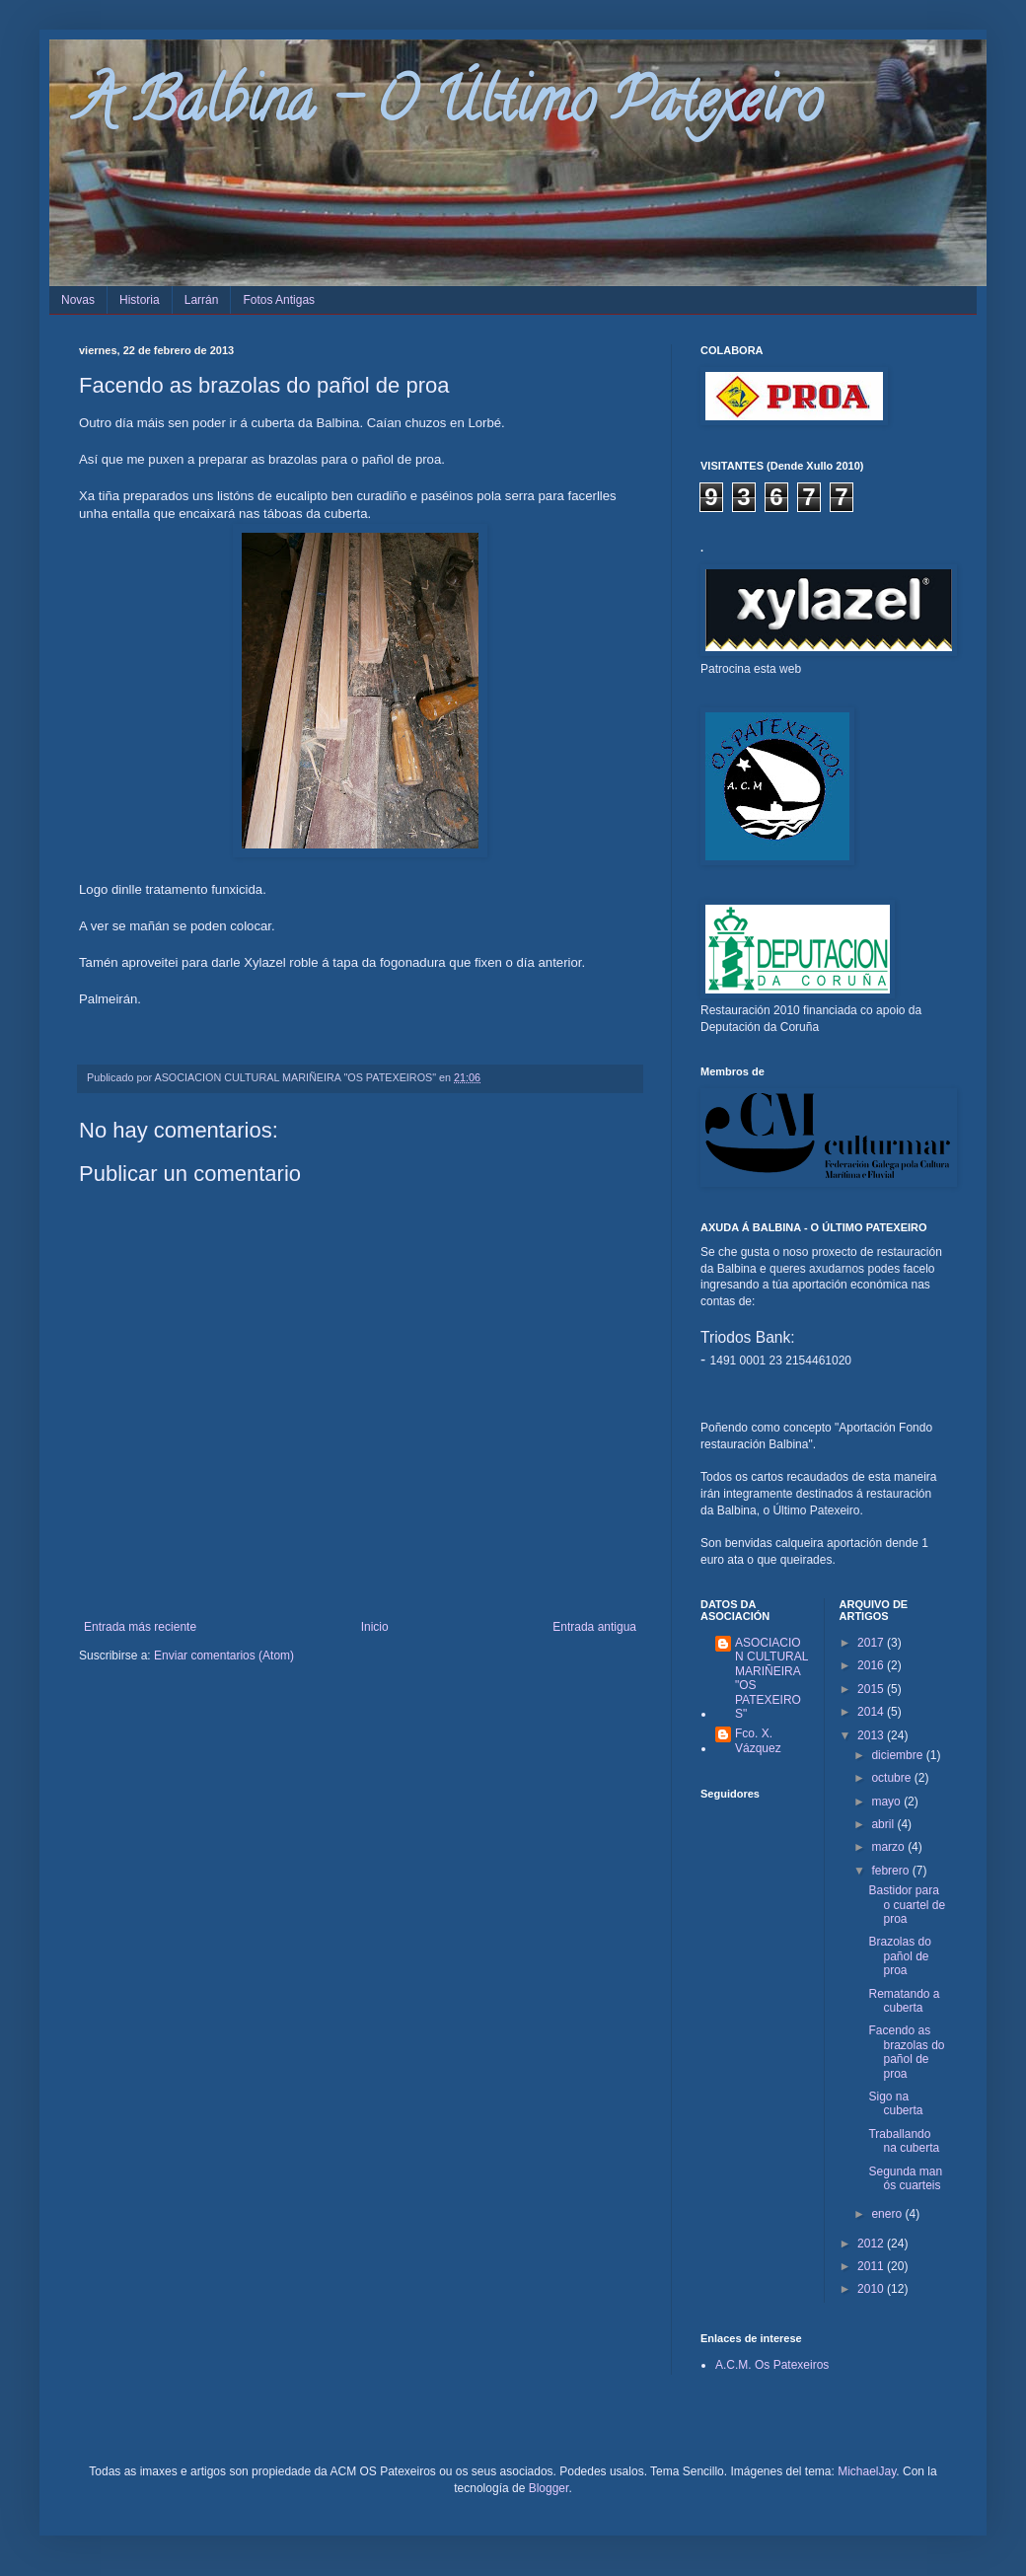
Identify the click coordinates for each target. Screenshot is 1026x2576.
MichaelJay (867, 2471)
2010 (872, 2289)
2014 (872, 1712)
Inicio (375, 1627)
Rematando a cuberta (903, 2001)
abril (884, 1824)
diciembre (898, 1755)
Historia (139, 300)
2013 (872, 1735)
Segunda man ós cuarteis (905, 2178)
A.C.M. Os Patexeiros (772, 2365)
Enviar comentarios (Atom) (224, 1655)
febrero (891, 1870)
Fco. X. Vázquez (758, 1740)
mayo (887, 1801)
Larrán (201, 300)
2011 (872, 2266)
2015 (872, 1689)
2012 (872, 2243)
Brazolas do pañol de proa (899, 1956)
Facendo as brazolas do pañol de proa (906, 2052)
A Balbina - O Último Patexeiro (450, 107)
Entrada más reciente (140, 1627)
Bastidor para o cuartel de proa (906, 1904)
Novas (78, 300)
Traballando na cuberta (903, 2141)
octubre (892, 1778)
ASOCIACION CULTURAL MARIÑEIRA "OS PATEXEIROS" (771, 1678)
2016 (872, 1665)
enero (888, 2214)
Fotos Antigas (279, 300)
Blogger (549, 2488)
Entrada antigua (594, 1627)
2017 (872, 1643)
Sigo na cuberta (895, 2103)
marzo (889, 1847)
